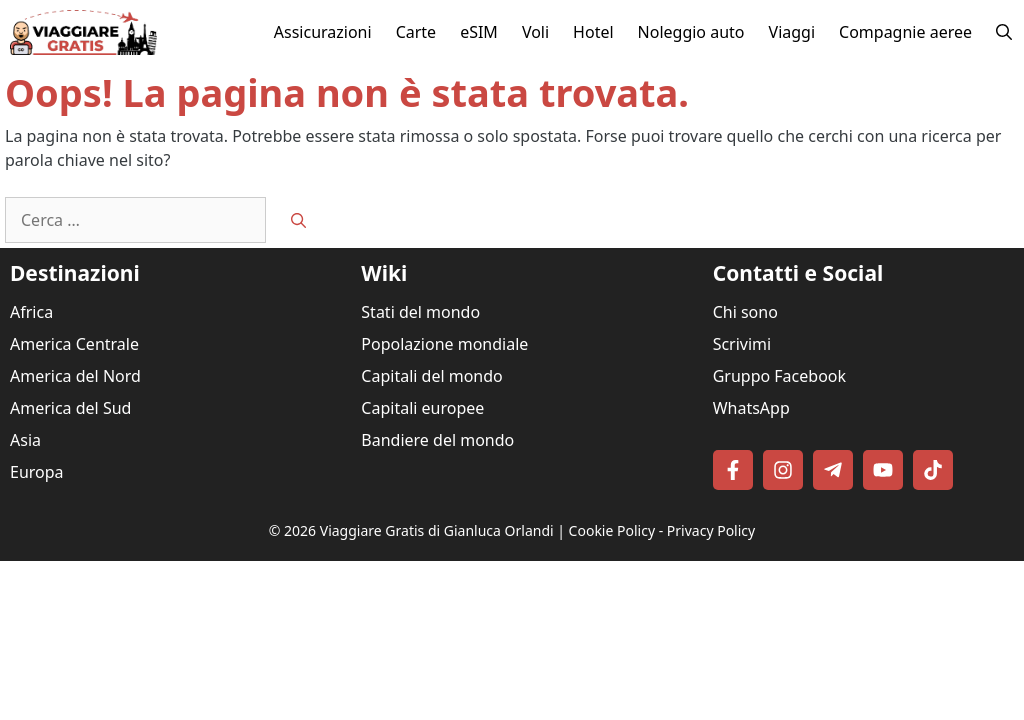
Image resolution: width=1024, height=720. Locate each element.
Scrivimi (742, 344)
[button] (1004, 32)
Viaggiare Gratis (372, 530)
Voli (535, 32)
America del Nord (75, 376)
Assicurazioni (323, 32)
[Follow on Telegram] (833, 470)
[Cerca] (298, 220)
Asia (25, 440)
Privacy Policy (711, 530)
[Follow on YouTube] (883, 470)
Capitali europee (422, 408)
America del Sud (70, 408)
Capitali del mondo (431, 376)
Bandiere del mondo (437, 440)
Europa (37, 472)
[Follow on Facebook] (733, 470)
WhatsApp (751, 408)
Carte (416, 32)
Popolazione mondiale (444, 344)
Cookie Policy (612, 530)
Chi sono (745, 312)
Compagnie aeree (905, 32)
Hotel (593, 32)
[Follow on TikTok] (933, 470)
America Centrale (74, 344)
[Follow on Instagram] (783, 470)
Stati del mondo (420, 312)
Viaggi (792, 32)
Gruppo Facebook (779, 376)
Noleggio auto (691, 32)
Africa (31, 312)
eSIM (479, 32)
